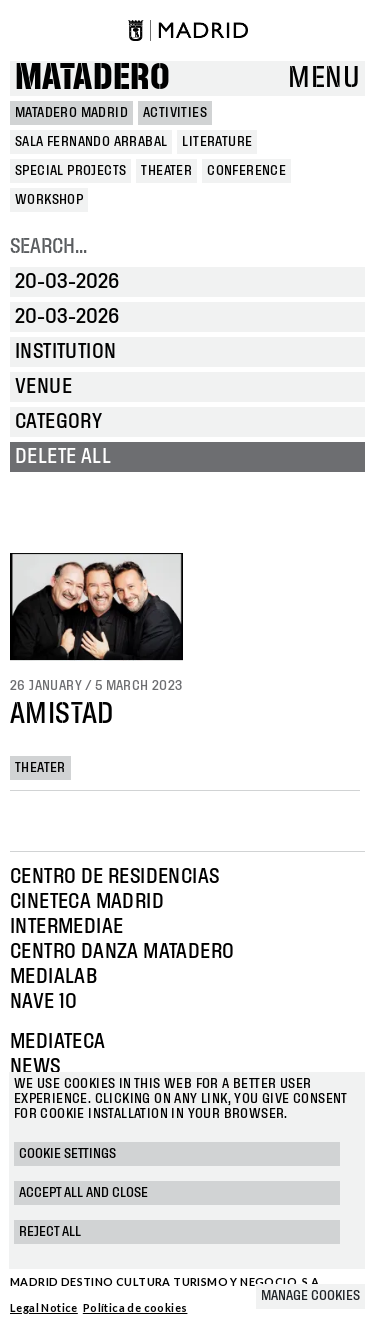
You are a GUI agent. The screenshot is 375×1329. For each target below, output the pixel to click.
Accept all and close (83, 1193)
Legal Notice (44, 1307)
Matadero (92, 78)
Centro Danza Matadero (122, 952)
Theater (40, 768)
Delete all (63, 457)
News (35, 1067)
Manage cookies (310, 1296)
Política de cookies (135, 1307)
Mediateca (58, 1042)
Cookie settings (67, 1154)
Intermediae (66, 927)
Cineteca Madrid (87, 902)
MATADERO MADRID (71, 113)
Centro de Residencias (114, 877)
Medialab (53, 977)
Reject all (50, 1232)
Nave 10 (44, 1002)
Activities (175, 113)
